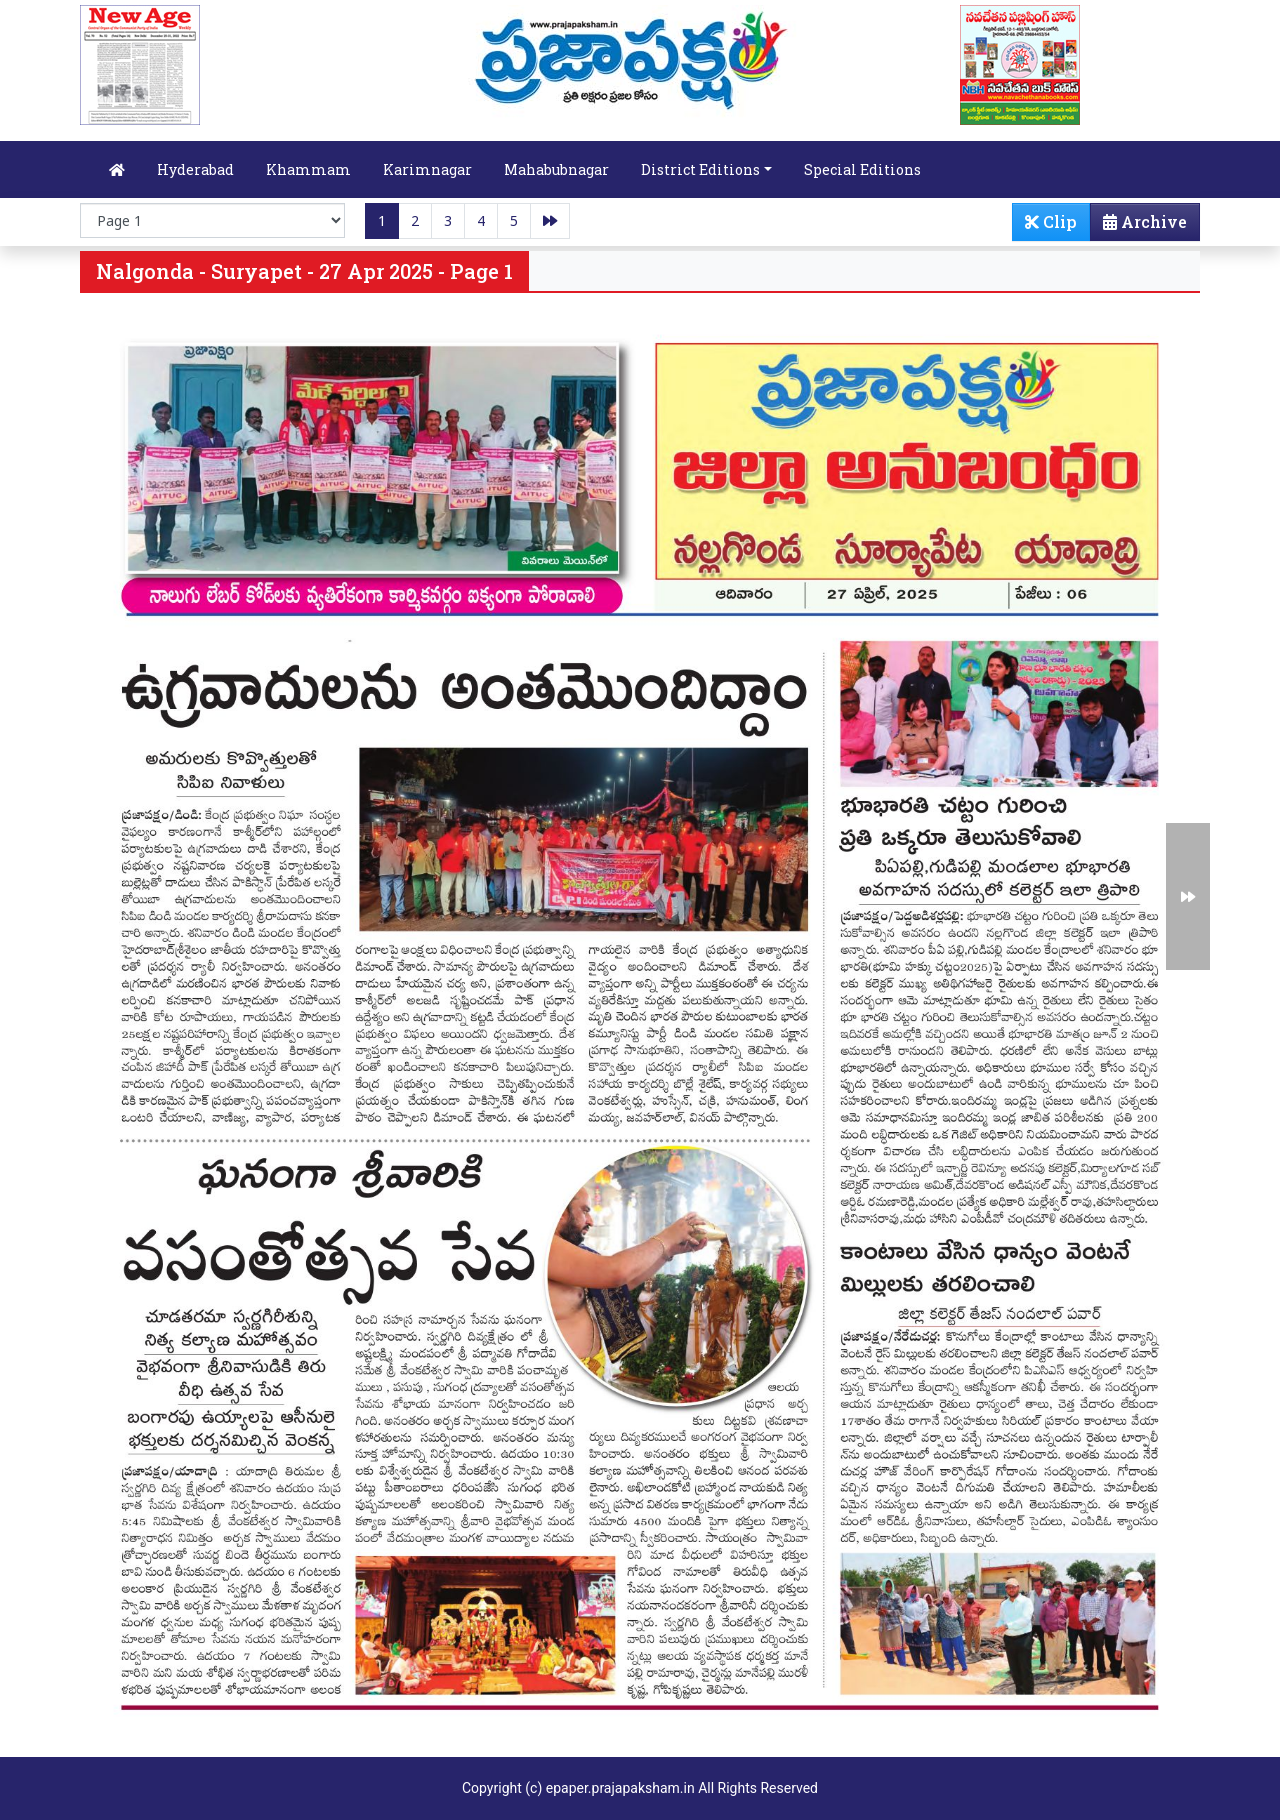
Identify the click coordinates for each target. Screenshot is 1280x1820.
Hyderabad (195, 169)
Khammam (308, 169)
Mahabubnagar (556, 169)
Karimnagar (427, 169)
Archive (1139, 225)
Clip (1051, 221)
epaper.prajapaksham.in (620, 1788)
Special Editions (862, 169)
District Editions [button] (700, 169)
